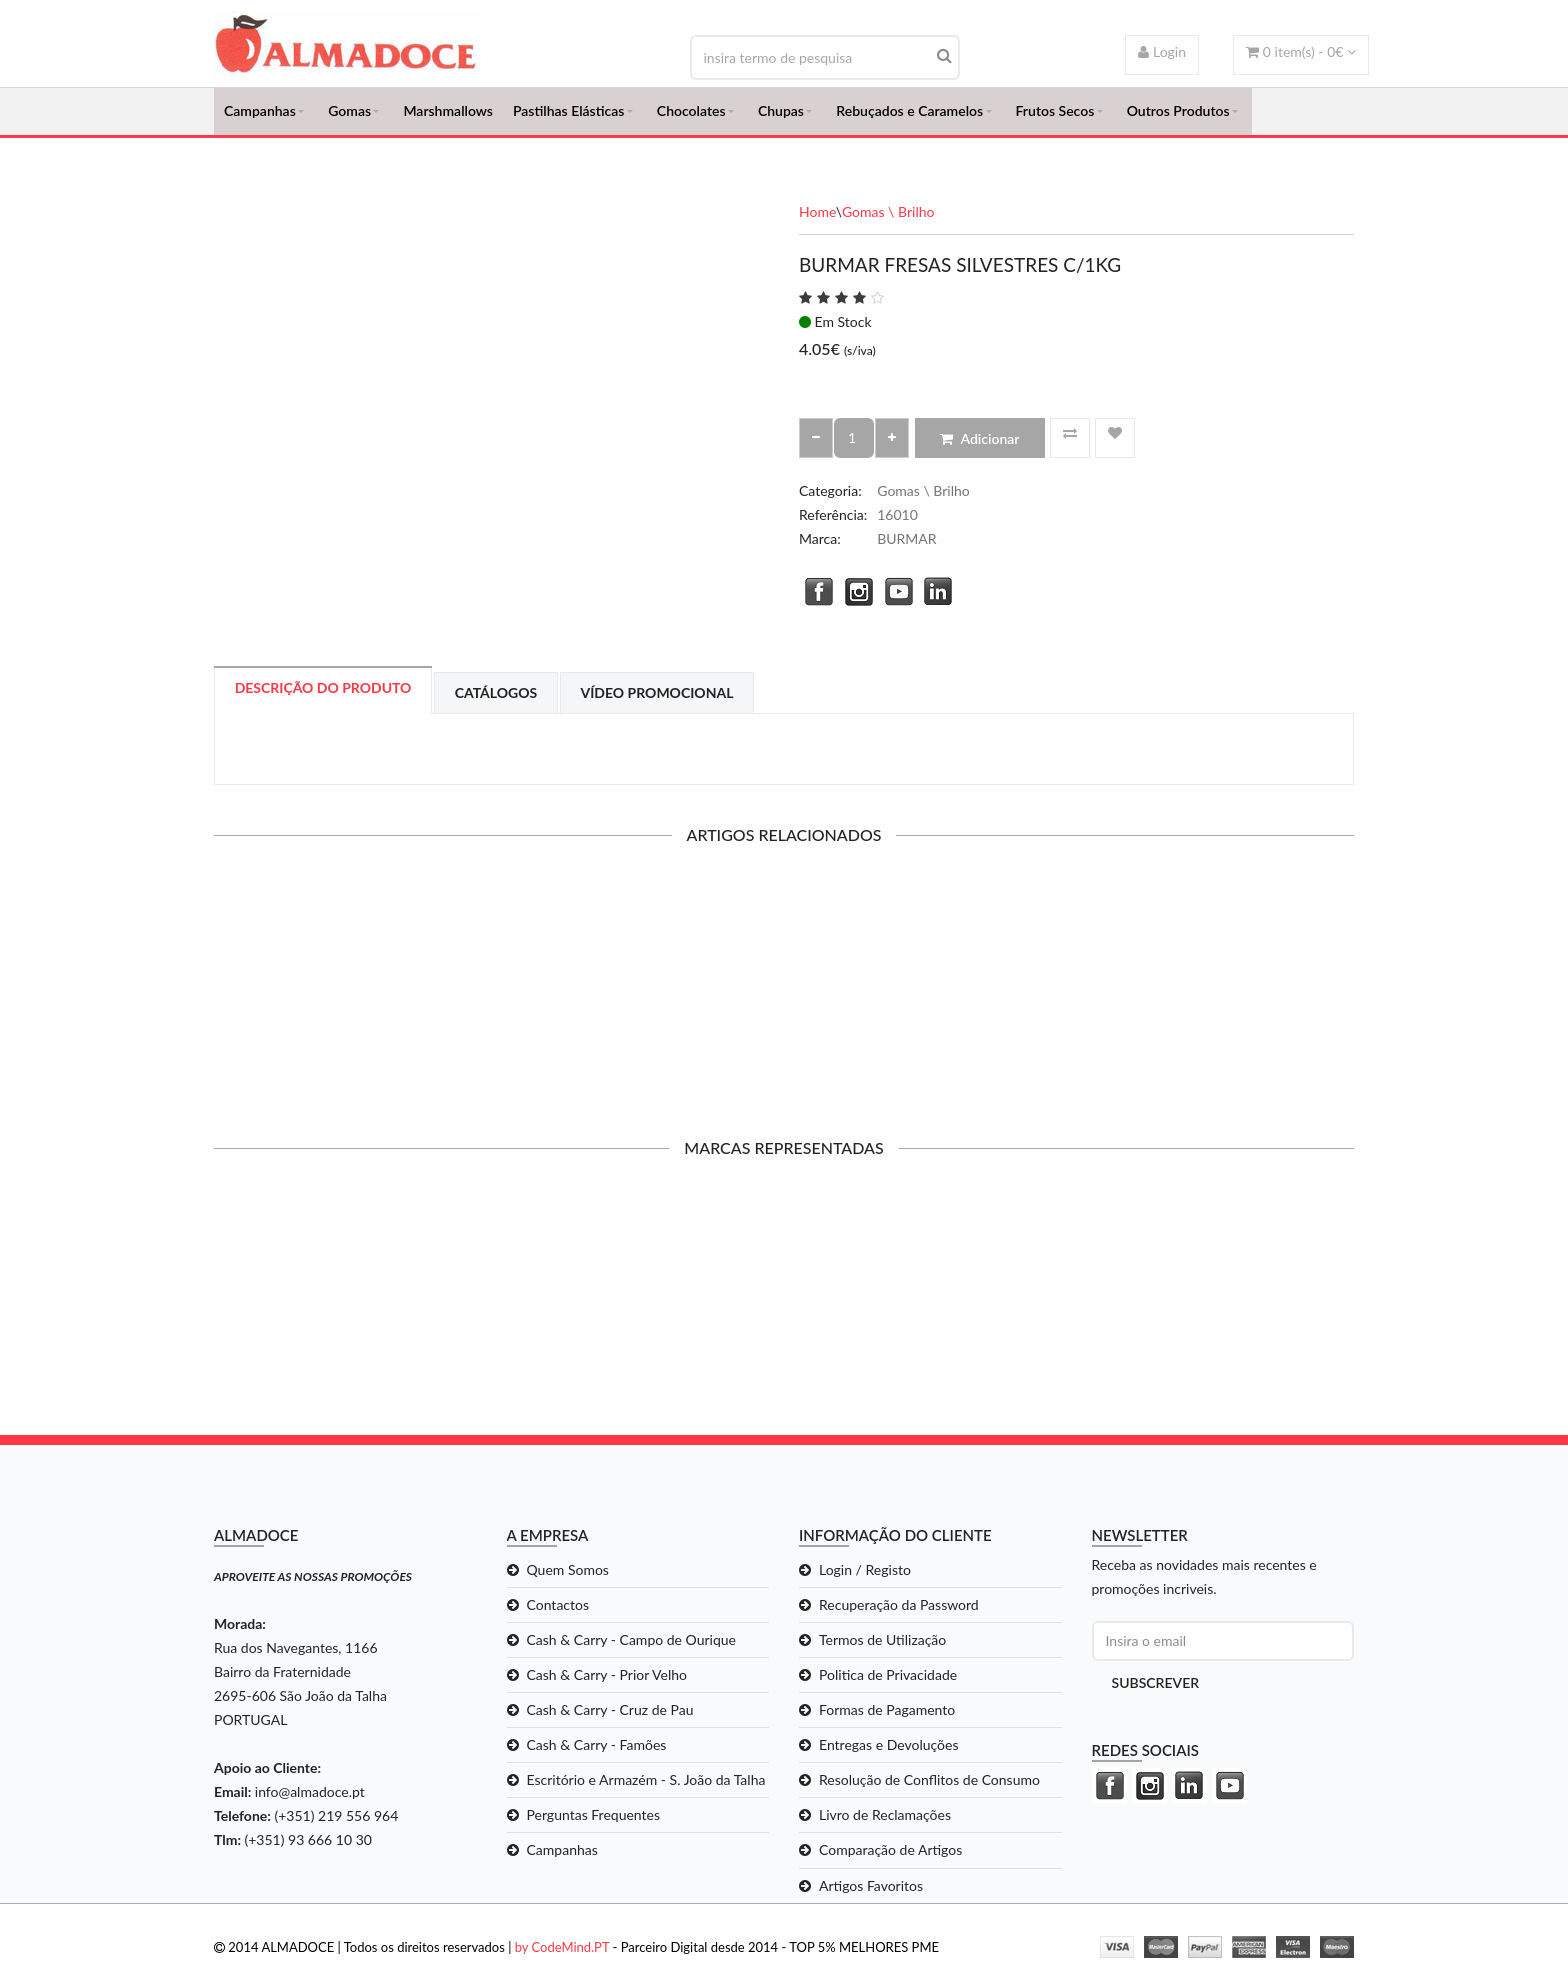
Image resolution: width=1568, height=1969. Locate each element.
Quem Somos (568, 1578)
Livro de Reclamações (885, 1824)
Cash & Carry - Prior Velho (607, 1683)
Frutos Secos (1055, 115)
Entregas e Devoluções (889, 1753)
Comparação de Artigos (890, 1859)
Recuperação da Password (899, 1613)
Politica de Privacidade (888, 1683)
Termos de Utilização (882, 1648)
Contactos (558, 1613)
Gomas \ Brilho (888, 220)
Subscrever (1156, 1691)
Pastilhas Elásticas (568, 115)
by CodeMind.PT (562, 1956)
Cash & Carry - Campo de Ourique (631, 1648)
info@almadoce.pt (310, 1800)
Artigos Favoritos (871, 1894)
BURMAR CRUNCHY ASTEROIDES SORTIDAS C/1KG (1223, 999)
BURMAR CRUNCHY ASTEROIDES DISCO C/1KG (930, 999)
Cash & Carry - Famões (597, 1753)
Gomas (349, 115)
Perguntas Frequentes (594, 1824)
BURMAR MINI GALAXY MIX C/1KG (637, 991)
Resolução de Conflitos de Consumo (929, 1788)
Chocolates (691, 115)
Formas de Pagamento (887, 1718)
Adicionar (979, 447)
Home (817, 220)
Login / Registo (865, 1578)
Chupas (781, 115)
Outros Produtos (1178, 115)
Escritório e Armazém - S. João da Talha (646, 1788)
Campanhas (260, 115)
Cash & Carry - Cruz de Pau (610, 1718)
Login (1162, 51)
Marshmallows (448, 115)
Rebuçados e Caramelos (909, 115)
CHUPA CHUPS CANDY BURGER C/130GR (345, 999)
